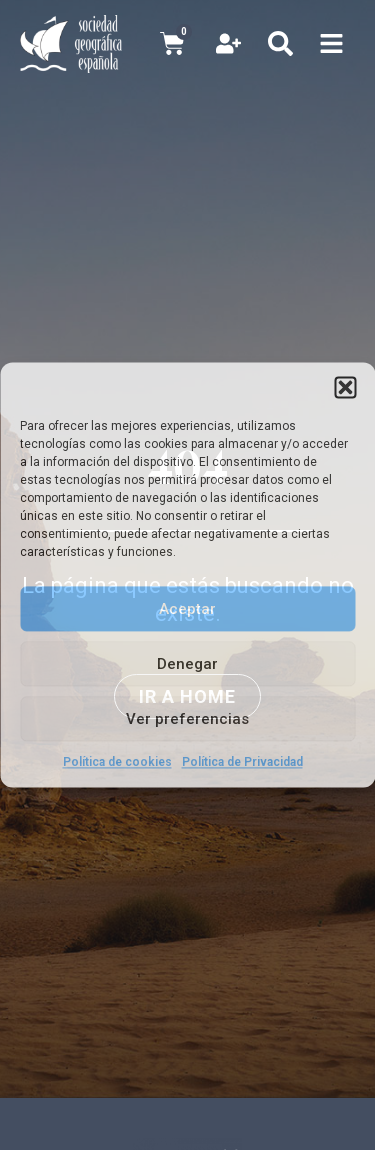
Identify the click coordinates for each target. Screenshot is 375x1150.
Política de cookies (117, 762)
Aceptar (187, 609)
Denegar (187, 664)
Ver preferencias (187, 719)
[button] (345, 387)
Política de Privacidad (242, 762)
